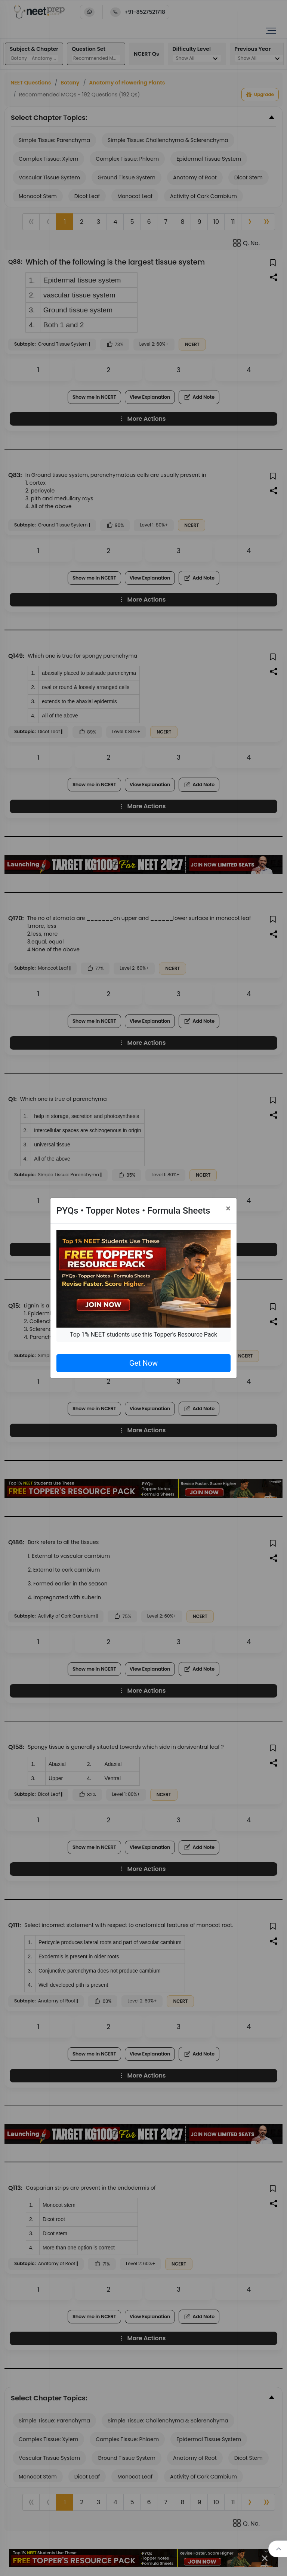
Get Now (143, 1363)
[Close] (228, 1208)
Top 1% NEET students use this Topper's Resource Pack (143, 1334)
